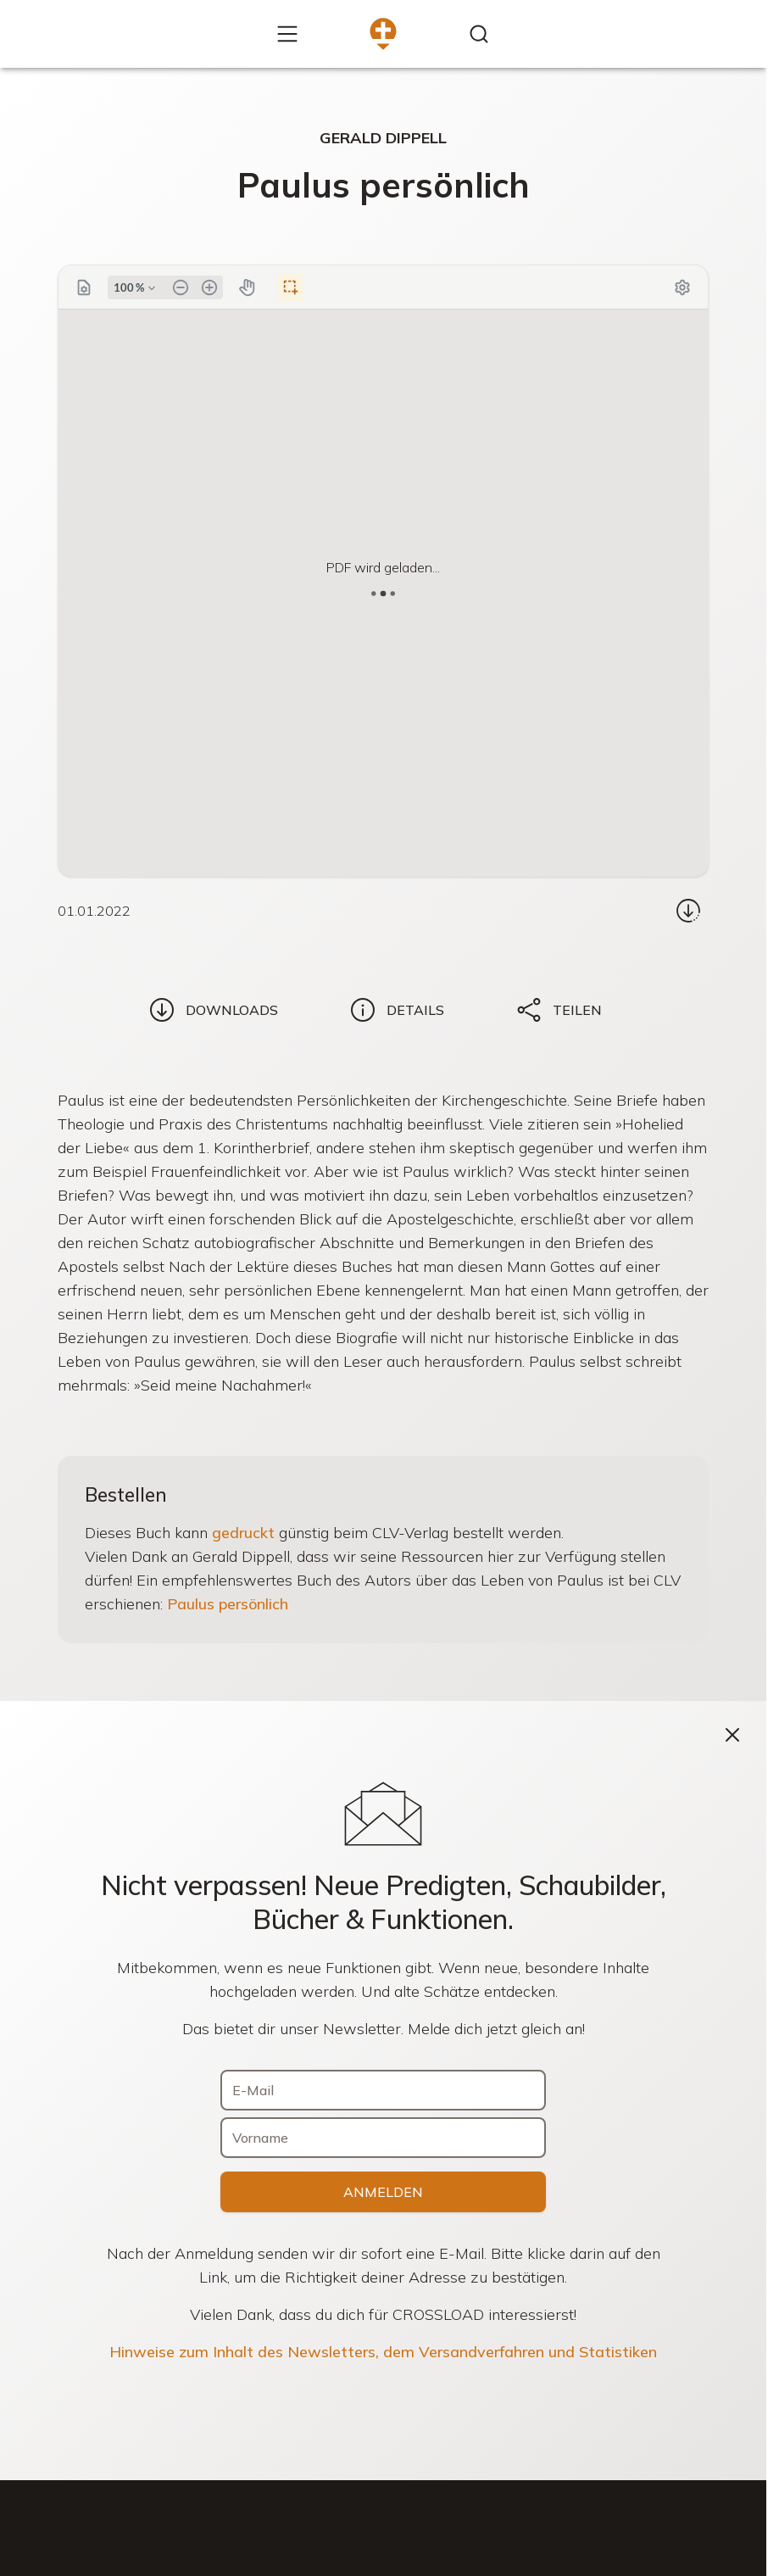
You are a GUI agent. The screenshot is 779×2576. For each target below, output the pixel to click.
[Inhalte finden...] (479, 34)
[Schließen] (732, 1735)
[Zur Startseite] (383, 34)
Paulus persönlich (227, 1604)
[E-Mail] (383, 2090)
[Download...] (688, 910)
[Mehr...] (287, 34)
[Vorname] (383, 2137)
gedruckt (243, 1532)
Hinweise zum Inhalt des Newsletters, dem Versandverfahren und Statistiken (383, 2351)
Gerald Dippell (383, 138)
